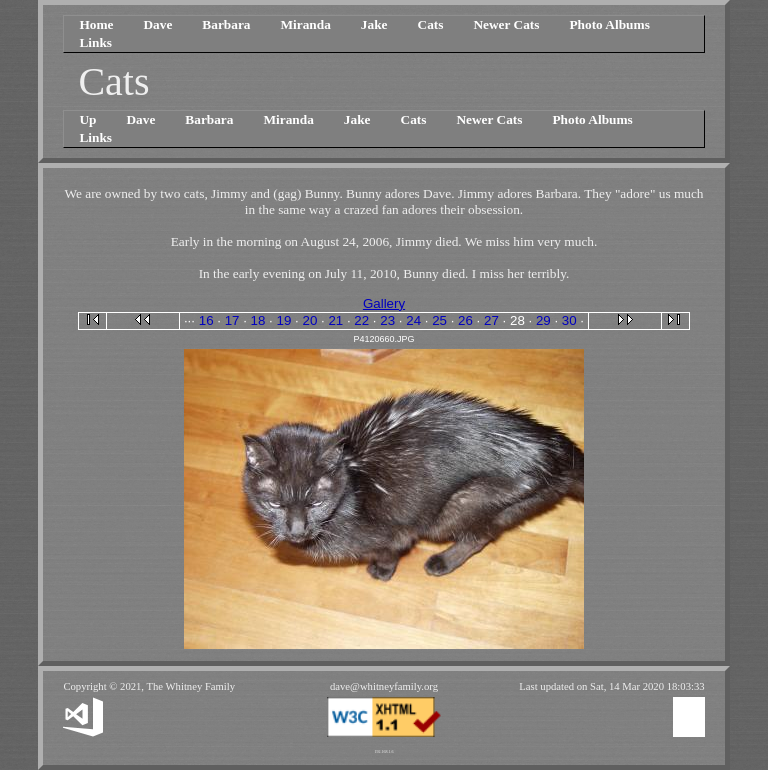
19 (284, 320)
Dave (157, 24)
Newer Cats (506, 24)
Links (95, 42)
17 (232, 320)
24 (413, 320)
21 (335, 320)
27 (491, 320)
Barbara (226, 24)
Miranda (305, 24)
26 (465, 320)
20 (309, 320)
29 (543, 320)
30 (569, 320)
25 (439, 320)
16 (206, 320)
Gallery (384, 303)
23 (387, 320)
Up (87, 119)
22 (361, 320)
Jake (374, 24)
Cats (431, 24)
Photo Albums (609, 24)
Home (96, 24)
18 (258, 320)
